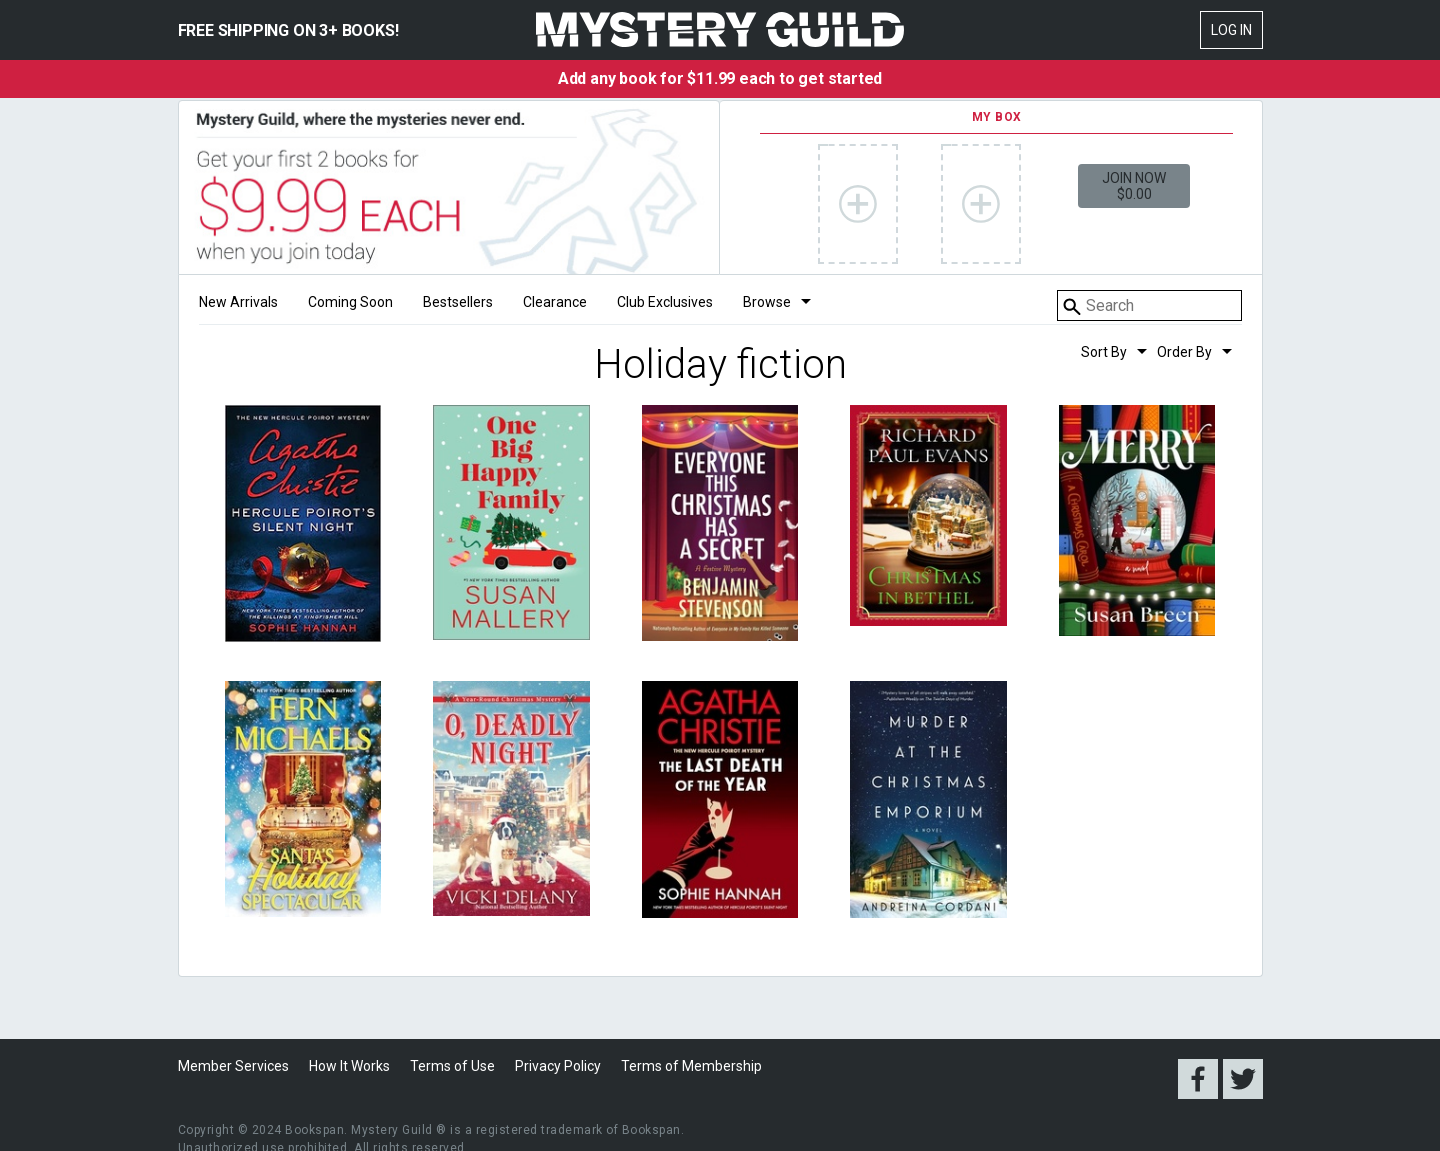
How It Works (349, 1066)
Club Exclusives (665, 302)
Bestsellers (458, 302)
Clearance (555, 302)
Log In (1231, 30)
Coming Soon (350, 302)
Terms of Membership (691, 1066)
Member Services (233, 1066)
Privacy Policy (558, 1066)
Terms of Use (452, 1066)
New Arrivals (238, 302)
